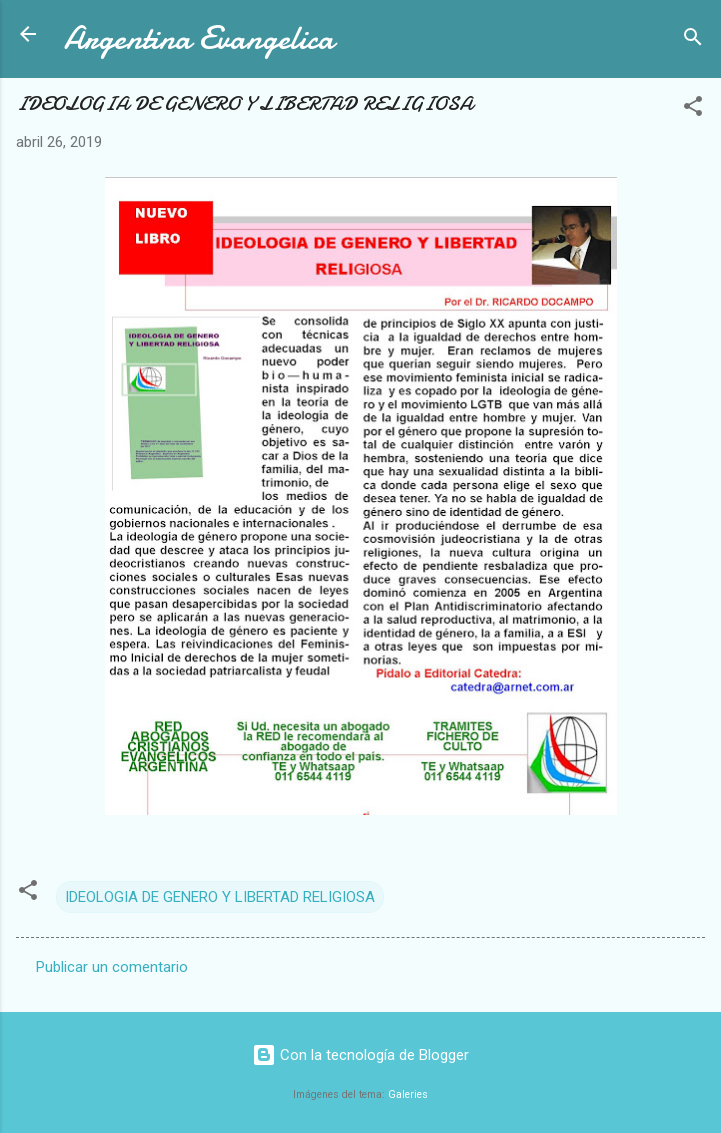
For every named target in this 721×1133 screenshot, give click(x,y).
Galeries (408, 1094)
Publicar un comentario (112, 967)
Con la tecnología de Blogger (360, 1055)
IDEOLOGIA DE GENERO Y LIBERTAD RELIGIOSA (220, 897)
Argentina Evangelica (199, 38)
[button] (693, 109)
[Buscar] (693, 40)
